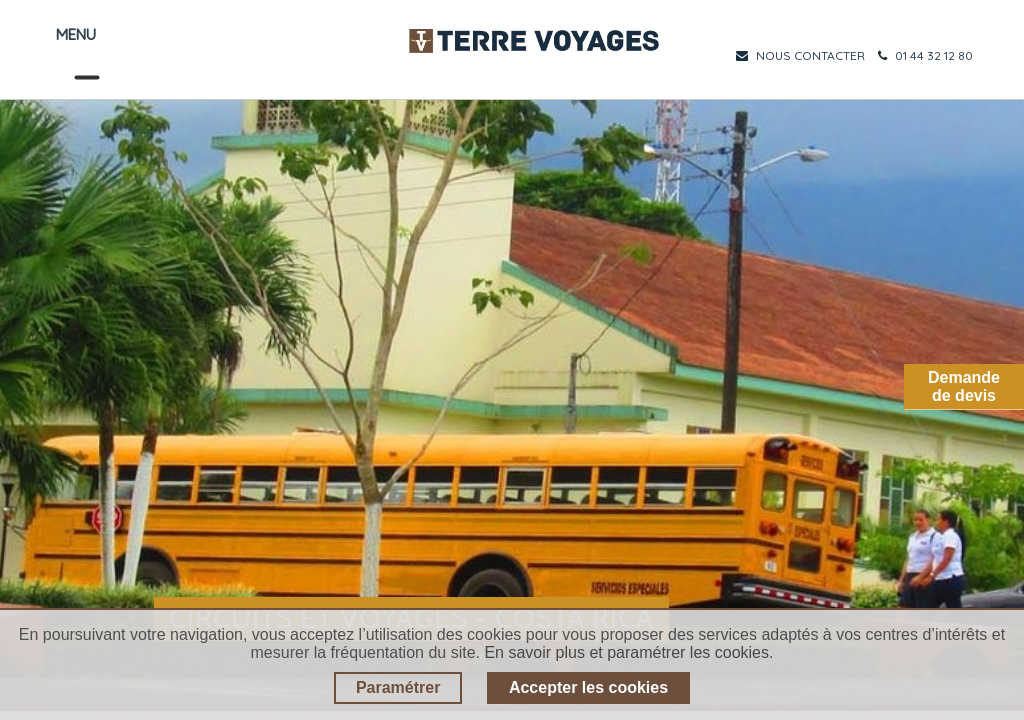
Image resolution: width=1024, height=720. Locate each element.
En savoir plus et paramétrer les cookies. (628, 652)
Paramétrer (398, 687)
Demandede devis (964, 386)
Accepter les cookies (588, 687)
